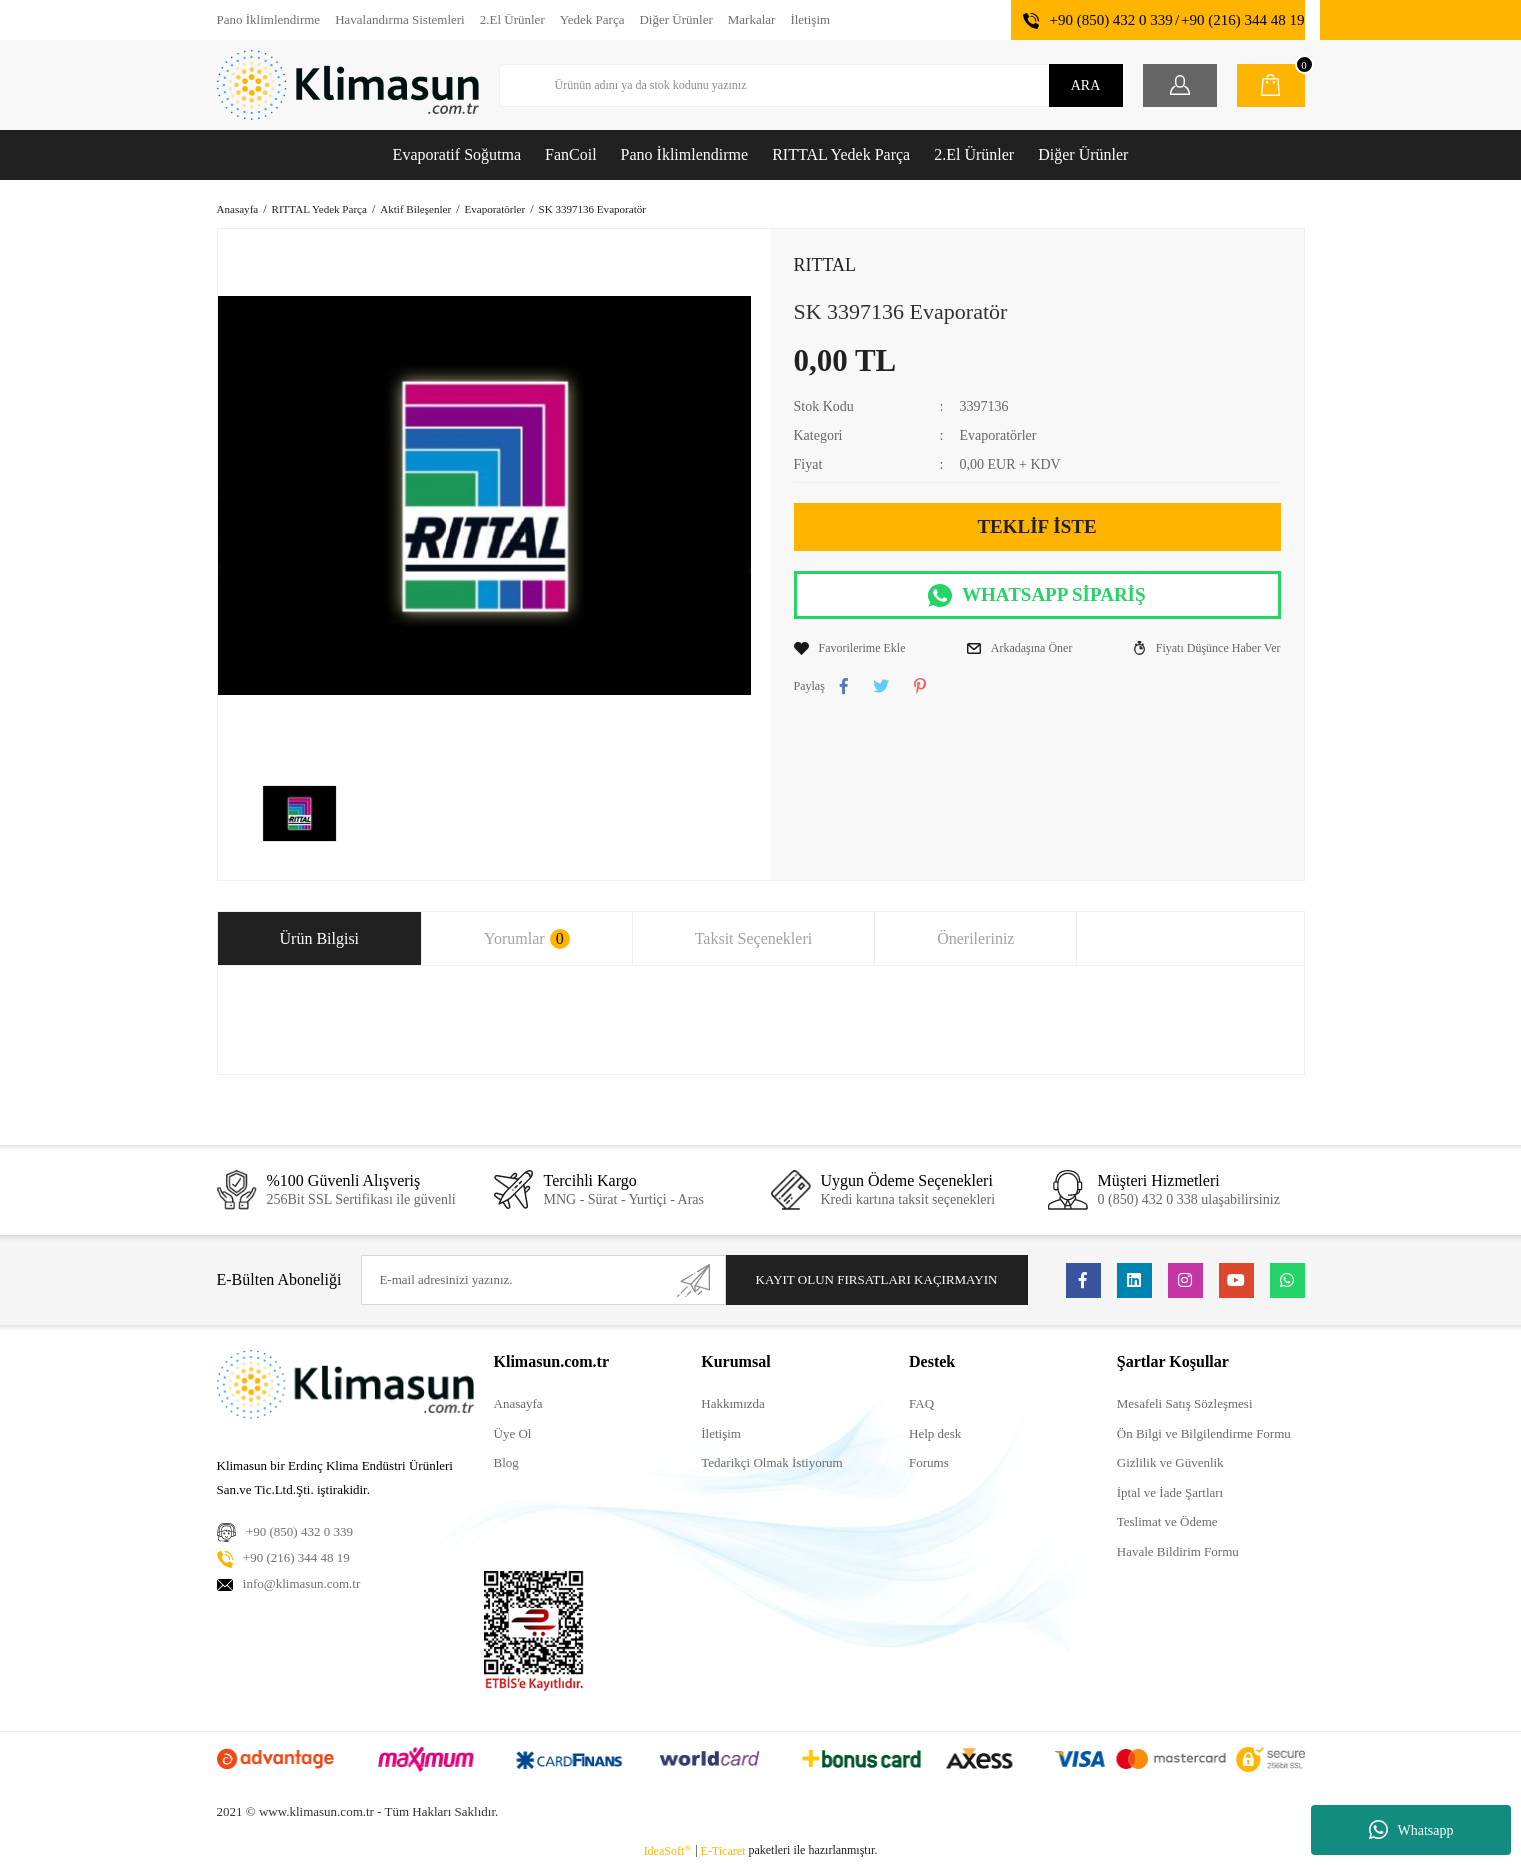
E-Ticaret (723, 1851)
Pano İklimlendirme (269, 19)
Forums (929, 1462)
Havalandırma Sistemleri (400, 19)
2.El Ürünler (512, 19)
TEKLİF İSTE (1036, 526)
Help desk (935, 1433)
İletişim (810, 19)
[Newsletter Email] (543, 1280)
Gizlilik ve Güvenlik (1170, 1462)
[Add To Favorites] (850, 648)
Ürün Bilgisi (320, 938)
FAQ (921, 1403)
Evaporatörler (997, 435)
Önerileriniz (975, 938)
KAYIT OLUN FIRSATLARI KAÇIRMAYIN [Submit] (877, 1279)
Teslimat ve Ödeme (1167, 1521)
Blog (506, 1462)
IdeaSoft (668, 1851)
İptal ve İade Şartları (1170, 1492)
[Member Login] (1180, 85)
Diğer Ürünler (675, 19)
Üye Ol (513, 1433)
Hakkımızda (733, 1403)
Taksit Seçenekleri (754, 938)
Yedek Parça (592, 19)
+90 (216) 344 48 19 (1242, 20)
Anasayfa (518, 1403)
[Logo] (348, 85)
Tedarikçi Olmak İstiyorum (771, 1462)
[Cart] (1271, 85)
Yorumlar (527, 939)
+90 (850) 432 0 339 (1110, 20)
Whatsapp (1411, 1830)
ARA (1086, 85)
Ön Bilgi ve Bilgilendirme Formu (1204, 1433)
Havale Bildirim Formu (1178, 1551)
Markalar (752, 19)
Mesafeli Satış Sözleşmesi (1185, 1403)
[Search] (811, 85)
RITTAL (825, 265)
